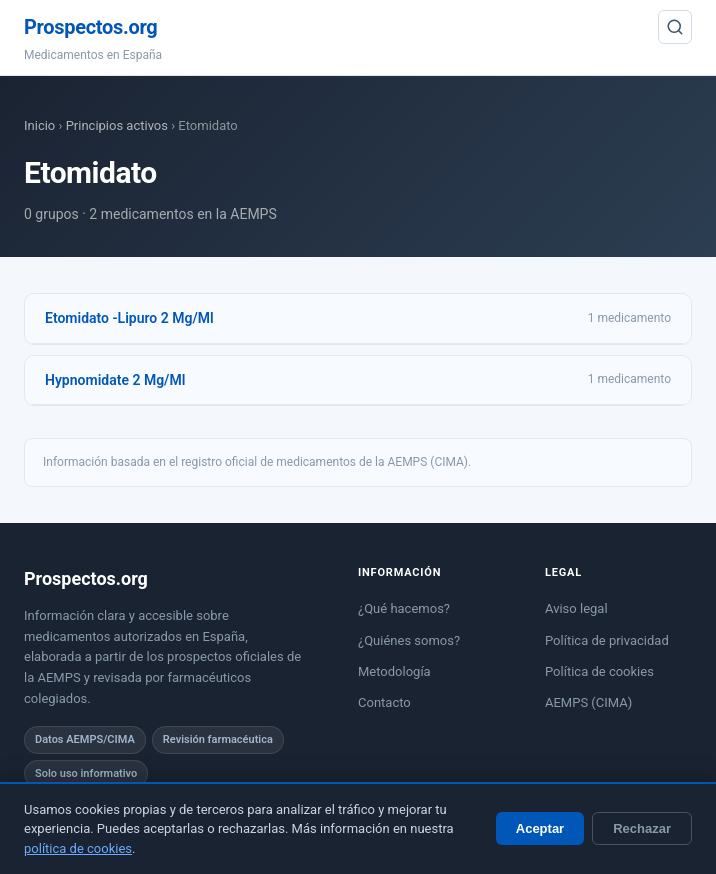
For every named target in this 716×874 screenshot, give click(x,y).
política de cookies (78, 848)
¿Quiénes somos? (409, 640)
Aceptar (540, 828)
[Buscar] (675, 27)
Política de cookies (599, 671)
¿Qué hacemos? (404, 608)
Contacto (384, 702)
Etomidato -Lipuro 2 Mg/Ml (129, 318)
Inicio (39, 125)
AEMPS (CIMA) (588, 702)
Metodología (394, 671)
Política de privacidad (607, 640)
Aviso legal (576, 608)
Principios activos (117, 125)
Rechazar (642, 828)
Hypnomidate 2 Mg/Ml (115, 380)
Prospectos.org (90, 27)
